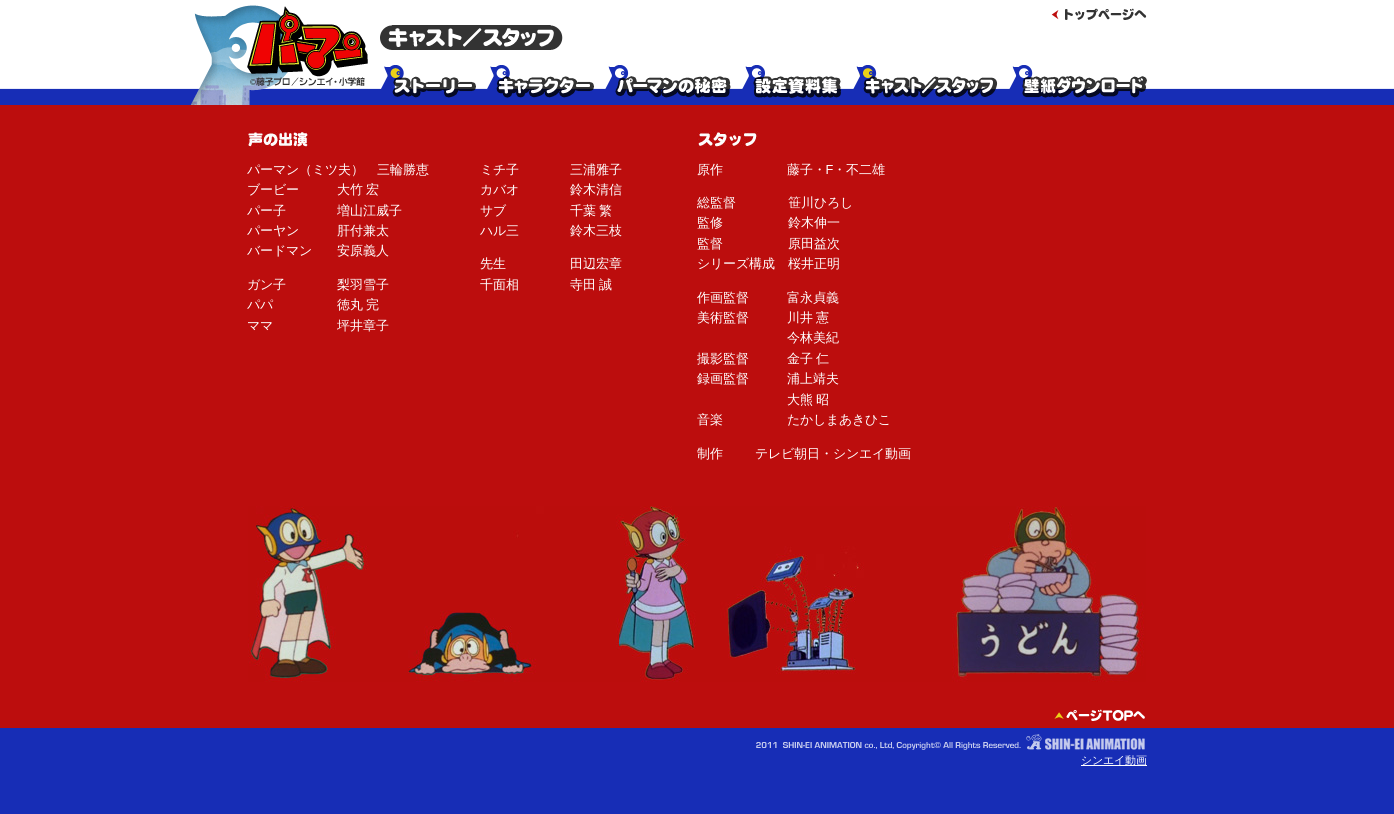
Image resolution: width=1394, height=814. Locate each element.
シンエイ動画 (1114, 760)
